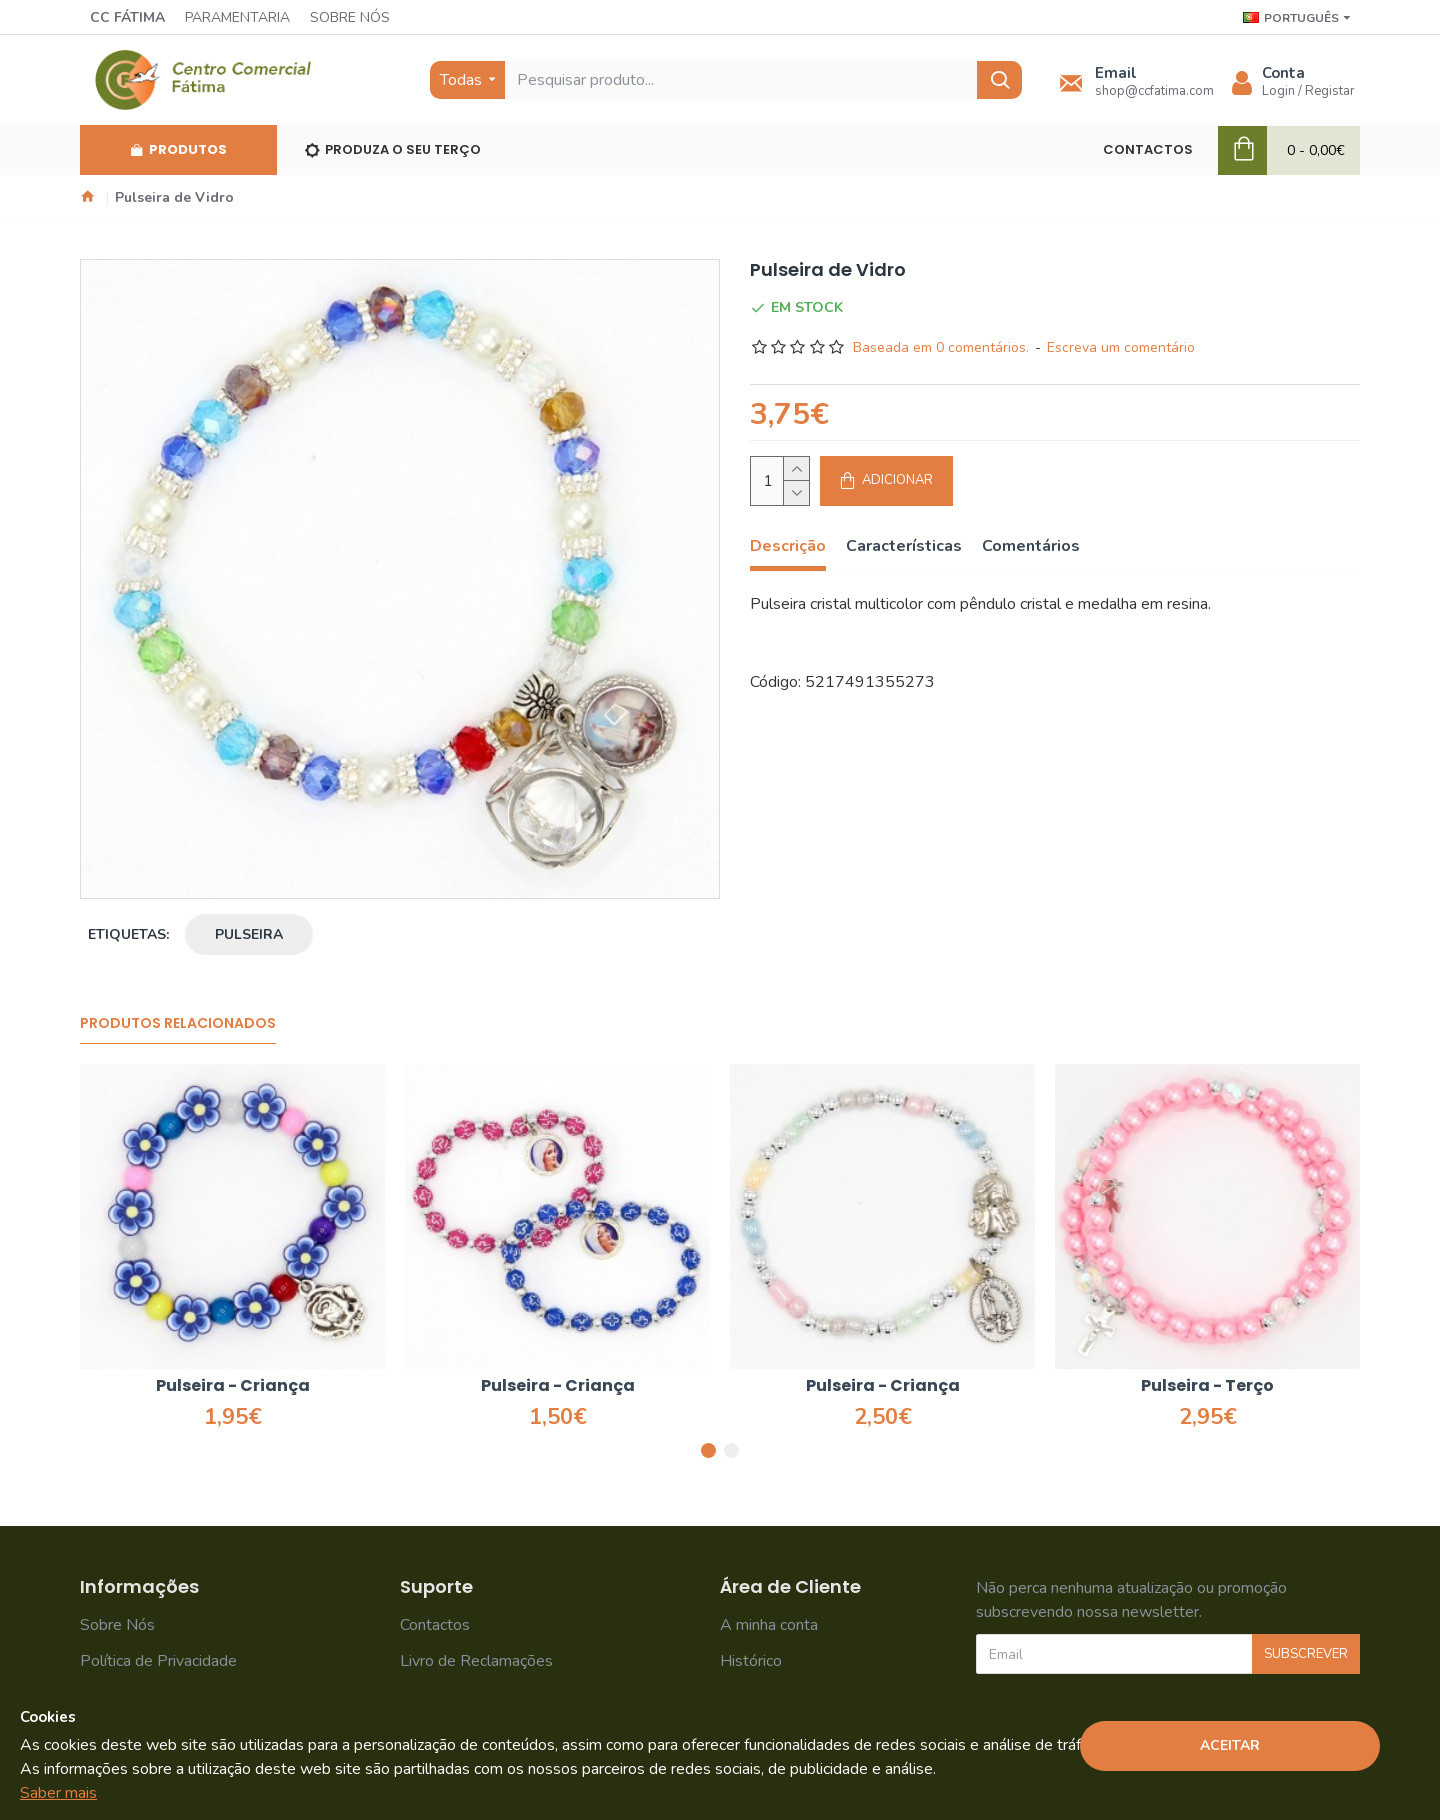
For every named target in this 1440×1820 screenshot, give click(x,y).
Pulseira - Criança (233, 1386)
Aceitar (1230, 1745)
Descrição (788, 546)
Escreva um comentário (1121, 347)
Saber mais (58, 1793)
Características (904, 546)
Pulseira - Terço (1207, 1386)
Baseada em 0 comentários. (941, 347)
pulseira (249, 934)
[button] (708, 1450)
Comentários (1031, 546)
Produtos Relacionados (178, 1024)
